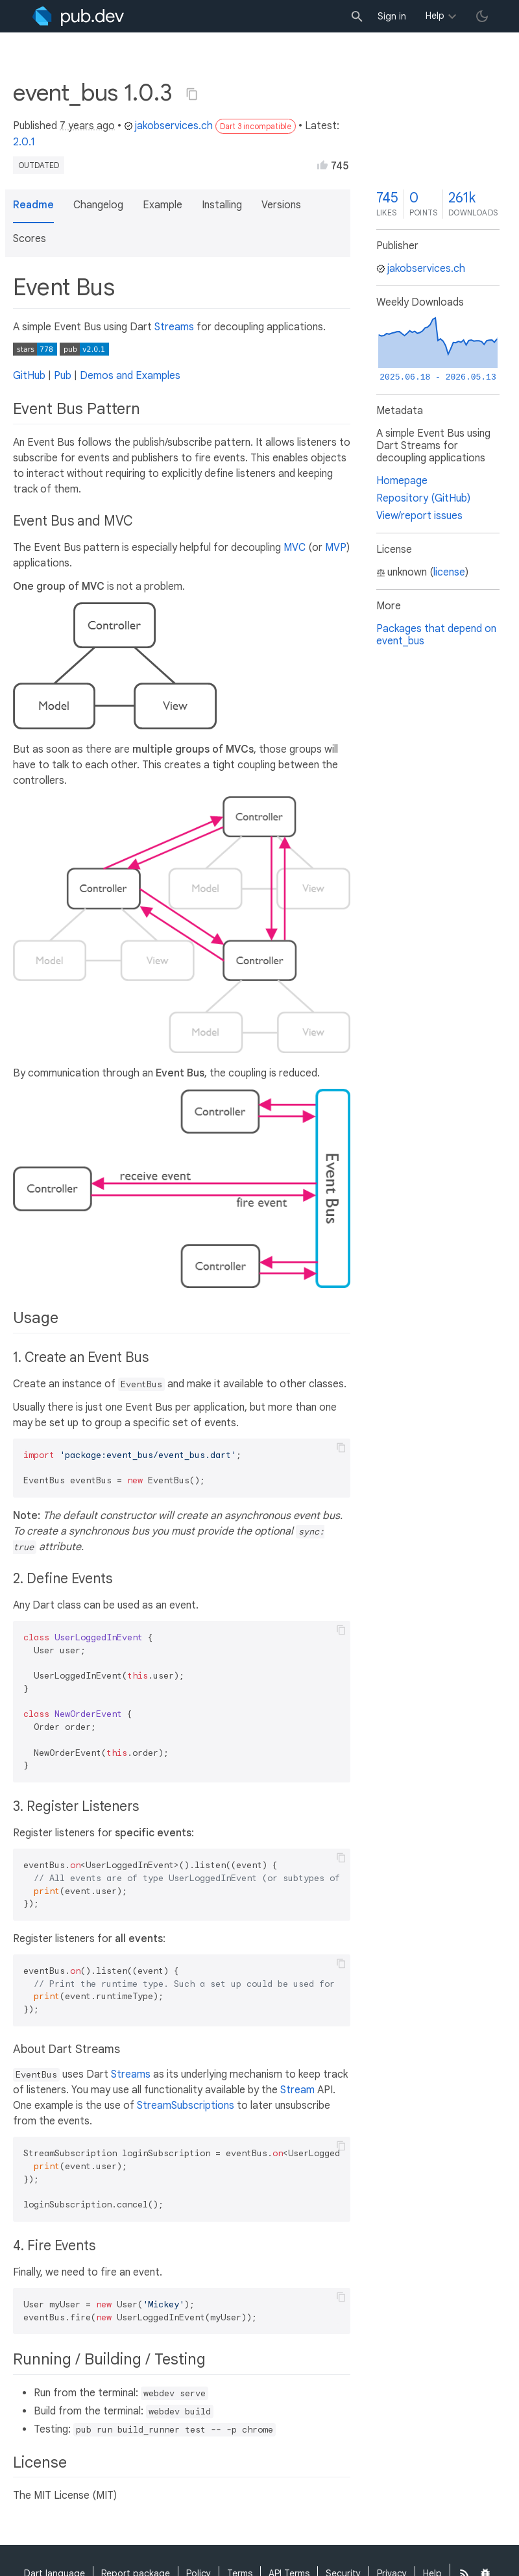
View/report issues (419, 515)
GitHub (29, 375)
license (449, 572)
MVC (295, 547)
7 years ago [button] (87, 125)
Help (435, 15)
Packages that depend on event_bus (436, 635)
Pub (62, 375)
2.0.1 (24, 142)
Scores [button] (29, 238)
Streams (174, 327)
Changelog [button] (98, 205)
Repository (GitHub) (423, 498)
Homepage (402, 480)
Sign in (392, 16)
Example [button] (162, 205)
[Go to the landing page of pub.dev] (78, 16)
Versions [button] (281, 205)
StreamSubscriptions (185, 2105)
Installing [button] (222, 205)
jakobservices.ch (168, 125)
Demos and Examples (130, 375)
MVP (335, 547)
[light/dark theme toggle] (482, 16)
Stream (297, 2090)
